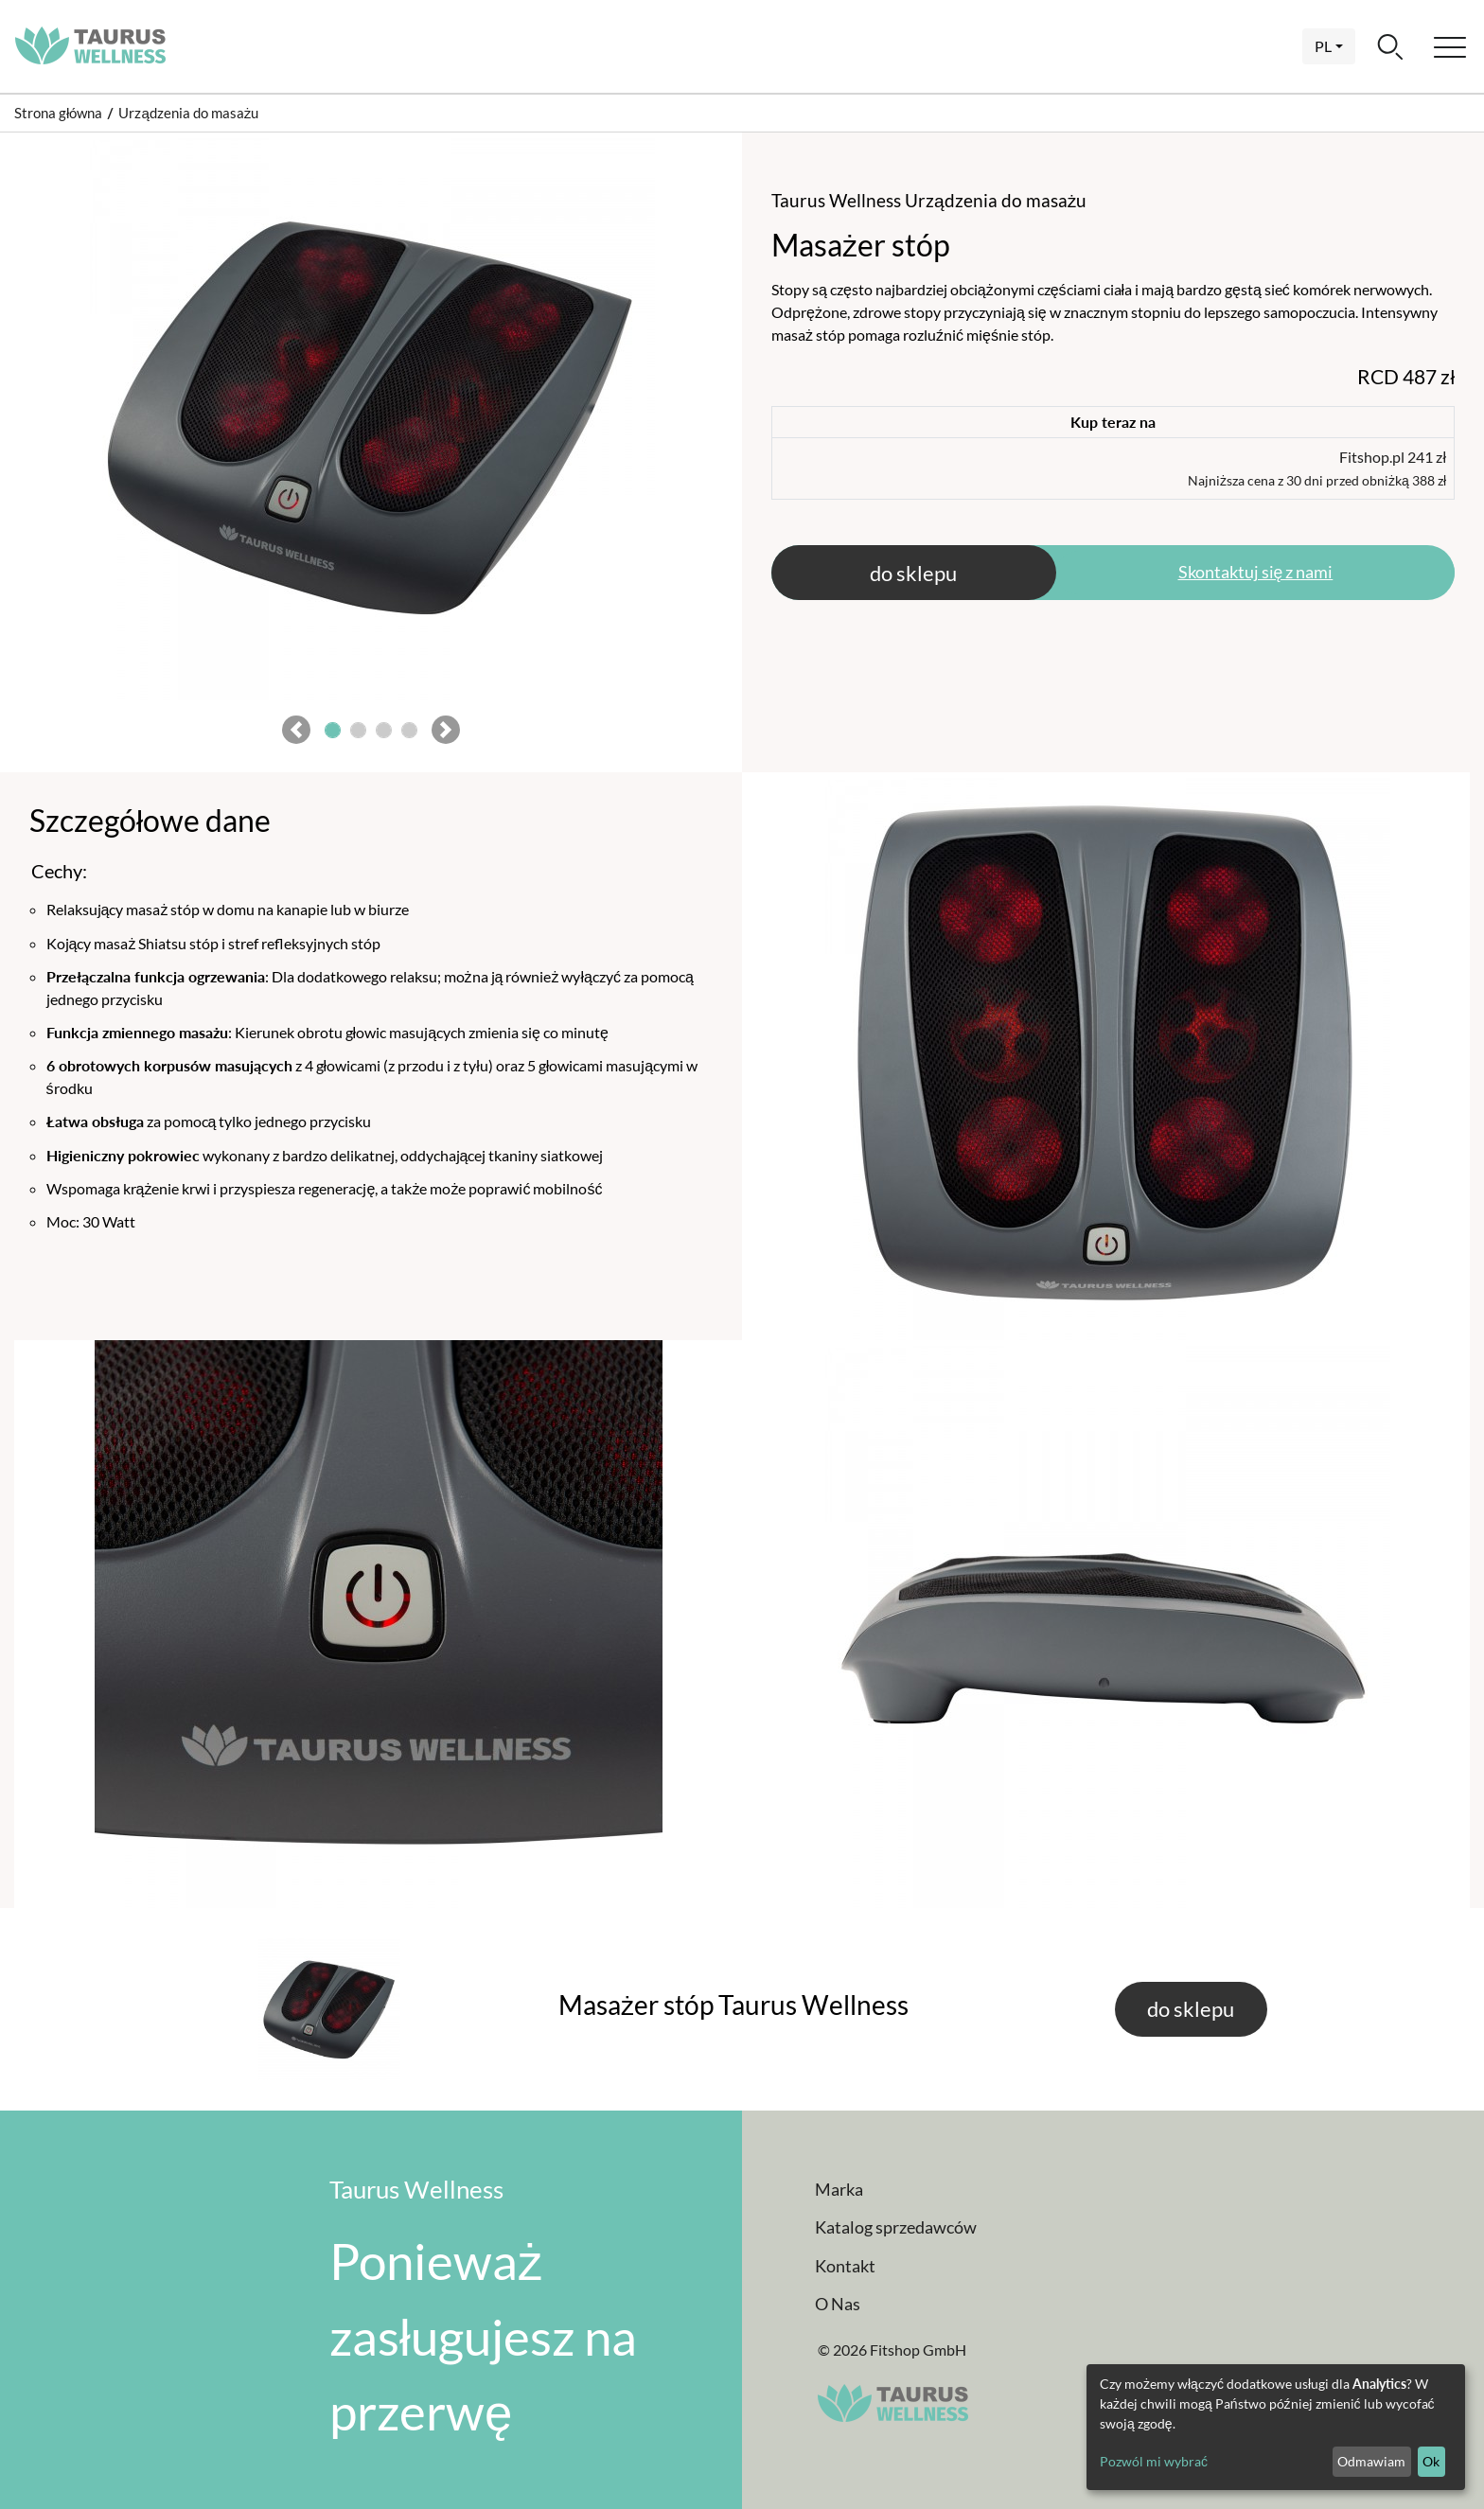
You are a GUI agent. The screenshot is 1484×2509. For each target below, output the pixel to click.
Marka (839, 2190)
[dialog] (1275, 2427)
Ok (1431, 2461)
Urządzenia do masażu (188, 112)
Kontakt (845, 2266)
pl (1323, 46)
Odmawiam (1371, 2461)
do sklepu (913, 573)
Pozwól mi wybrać (1154, 2461)
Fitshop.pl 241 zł (1317, 468)
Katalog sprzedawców (896, 2227)
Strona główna (58, 112)
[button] (296, 733)
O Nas (837, 2304)
